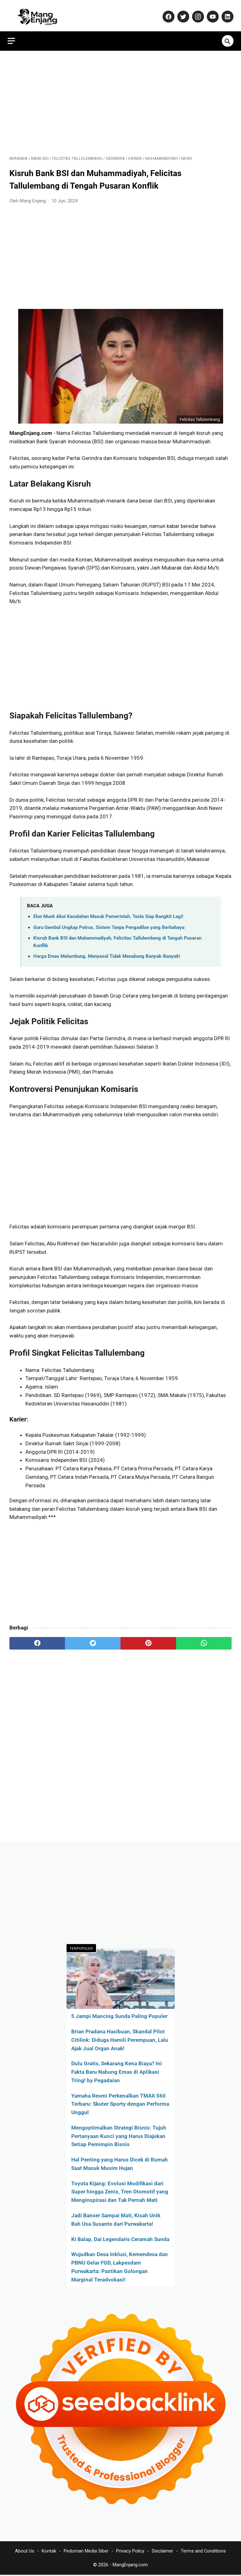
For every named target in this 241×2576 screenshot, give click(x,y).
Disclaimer (162, 2552)
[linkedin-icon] (225, 12)
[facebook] (37, 1639)
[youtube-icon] (210, 12)
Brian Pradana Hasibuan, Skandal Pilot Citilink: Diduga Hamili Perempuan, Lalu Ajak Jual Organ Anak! (119, 2039)
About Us (24, 2552)
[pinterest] (148, 1639)
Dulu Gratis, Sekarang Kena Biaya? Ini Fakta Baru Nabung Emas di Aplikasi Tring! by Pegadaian (116, 2071)
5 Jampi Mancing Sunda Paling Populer (119, 2015)
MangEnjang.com (130, 2565)
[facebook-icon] (166, 12)
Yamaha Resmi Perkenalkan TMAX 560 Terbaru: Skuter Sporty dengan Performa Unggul (120, 2103)
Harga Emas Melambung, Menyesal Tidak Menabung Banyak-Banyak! (106, 952)
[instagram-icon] (195, 12)
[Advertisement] (120, 98)
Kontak (49, 2552)
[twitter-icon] (180, 12)
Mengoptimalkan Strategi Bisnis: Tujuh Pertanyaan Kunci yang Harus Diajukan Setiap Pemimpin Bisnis (118, 2135)
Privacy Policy (130, 2552)
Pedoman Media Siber (86, 2552)
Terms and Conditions (203, 2552)
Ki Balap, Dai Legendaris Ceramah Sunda (120, 2238)
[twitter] (92, 1639)
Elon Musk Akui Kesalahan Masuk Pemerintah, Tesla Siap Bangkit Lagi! (108, 912)
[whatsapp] (204, 1639)
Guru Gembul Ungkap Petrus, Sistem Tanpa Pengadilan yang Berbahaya (109, 923)
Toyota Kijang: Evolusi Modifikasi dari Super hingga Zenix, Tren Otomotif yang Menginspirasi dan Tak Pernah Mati (119, 2191)
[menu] (13, 35)
